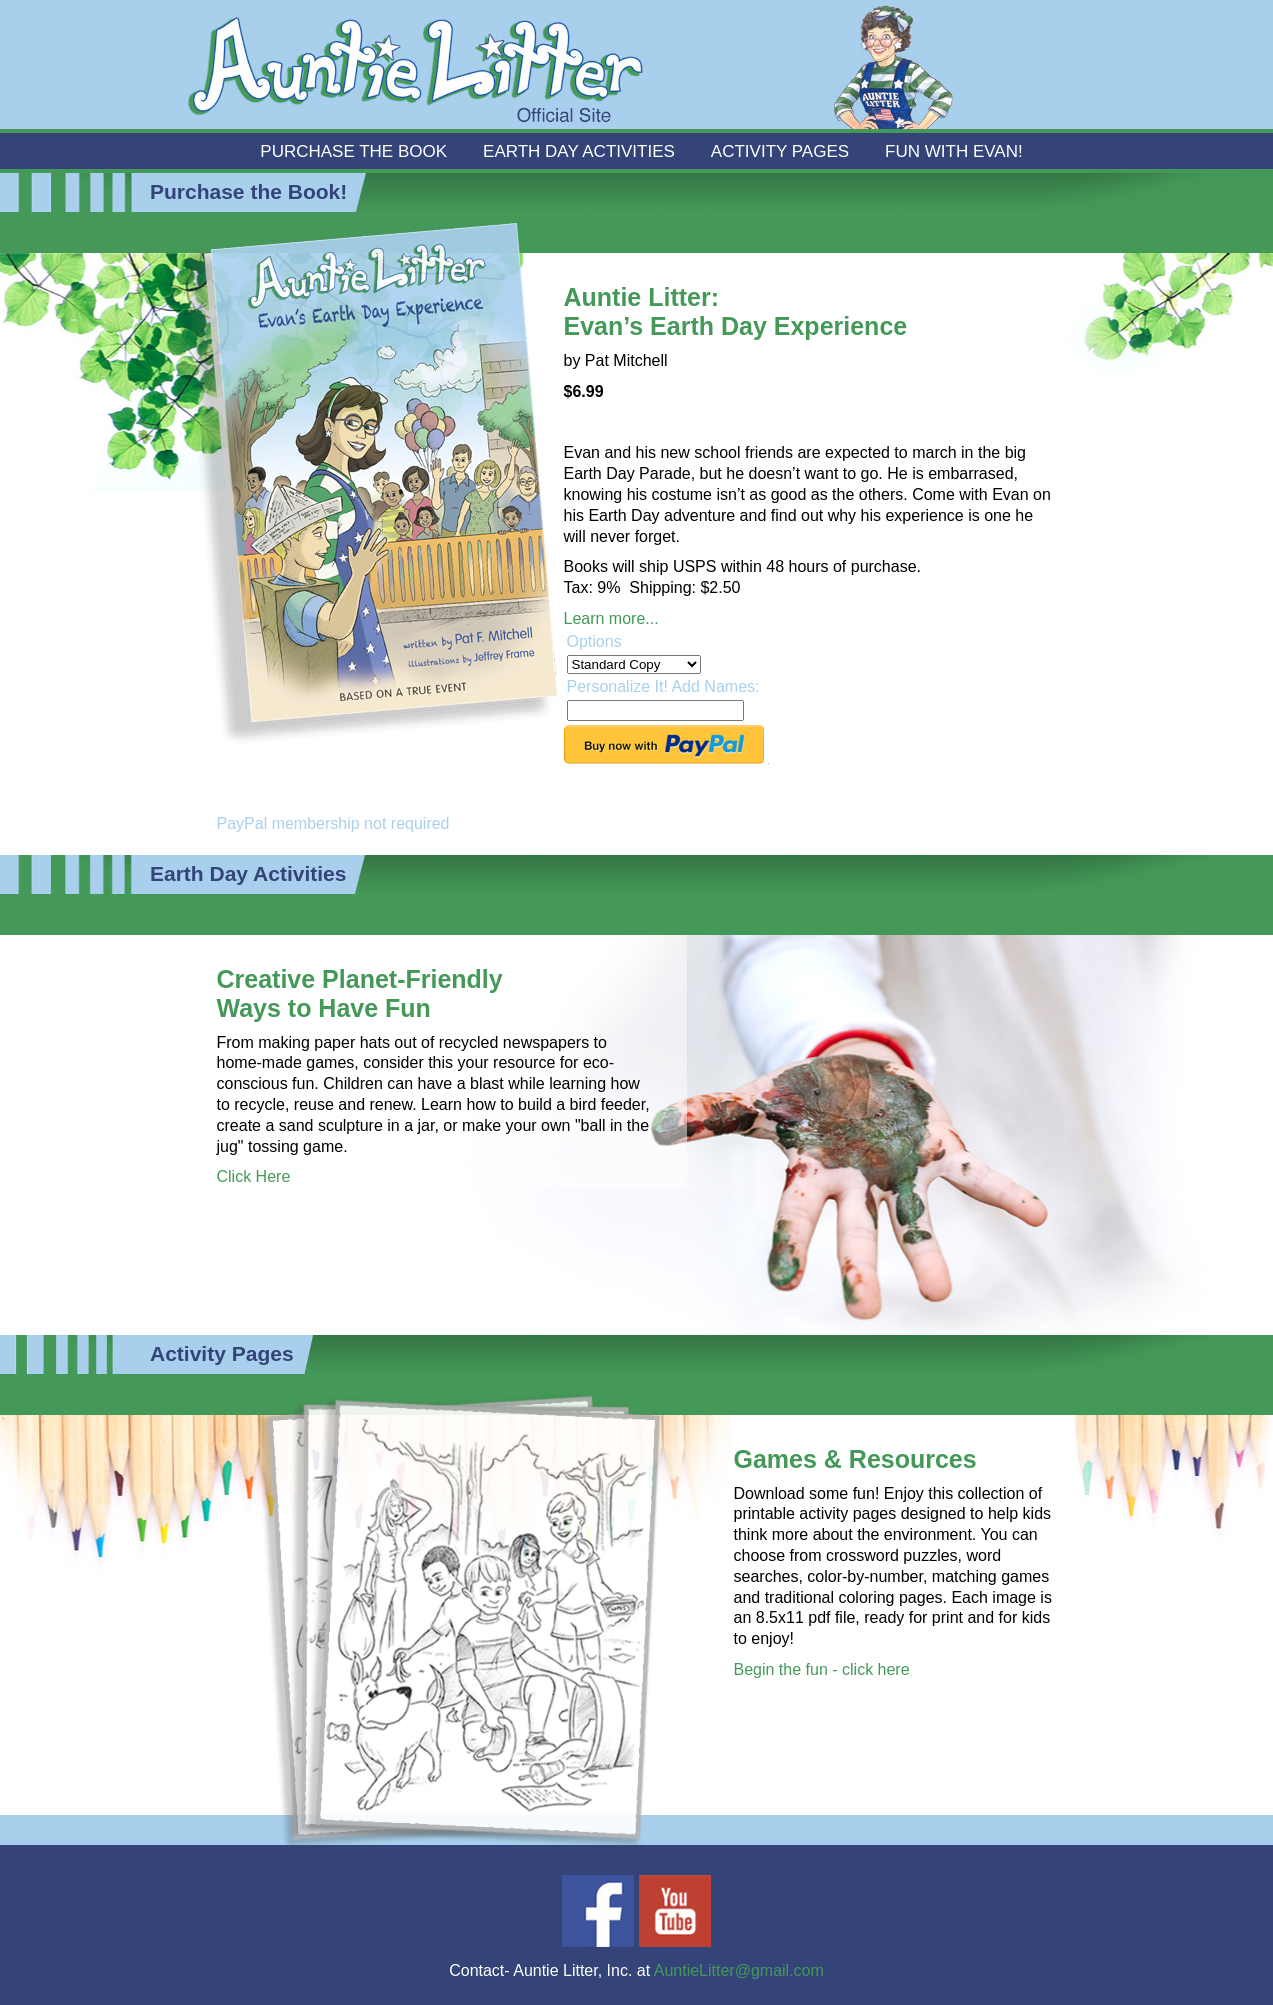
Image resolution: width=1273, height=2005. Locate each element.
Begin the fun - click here (822, 1669)
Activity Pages (780, 151)
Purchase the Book (353, 151)
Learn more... (611, 618)
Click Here (254, 1176)
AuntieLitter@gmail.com (739, 1970)
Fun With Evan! (954, 151)
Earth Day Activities (579, 151)
